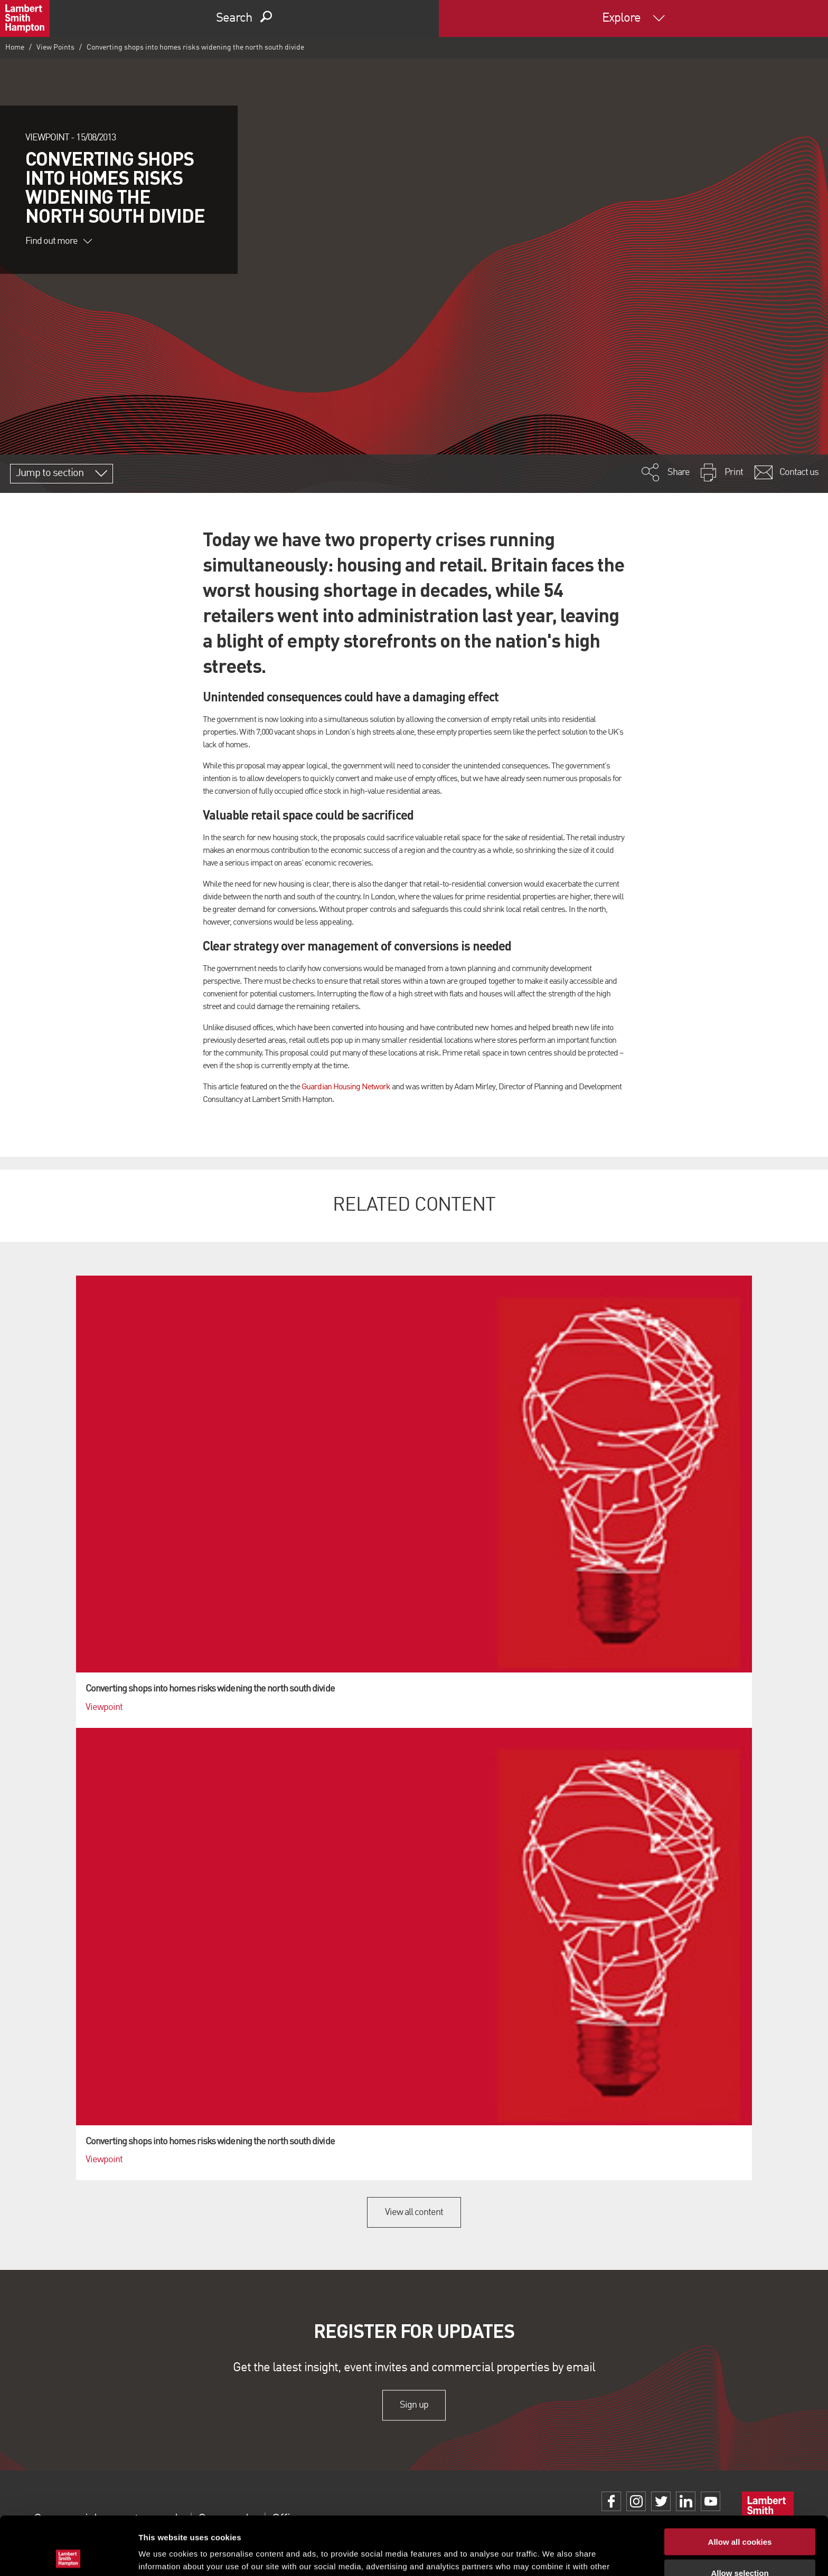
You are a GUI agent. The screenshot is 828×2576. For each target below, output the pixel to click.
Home (14, 47)
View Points (55, 47)
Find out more (58, 241)
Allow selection (739, 2514)
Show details (554, 2555)
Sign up (414, 2405)
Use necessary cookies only (740, 2545)
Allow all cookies (740, 2483)
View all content (414, 2212)
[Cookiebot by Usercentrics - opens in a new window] (68, 2555)
